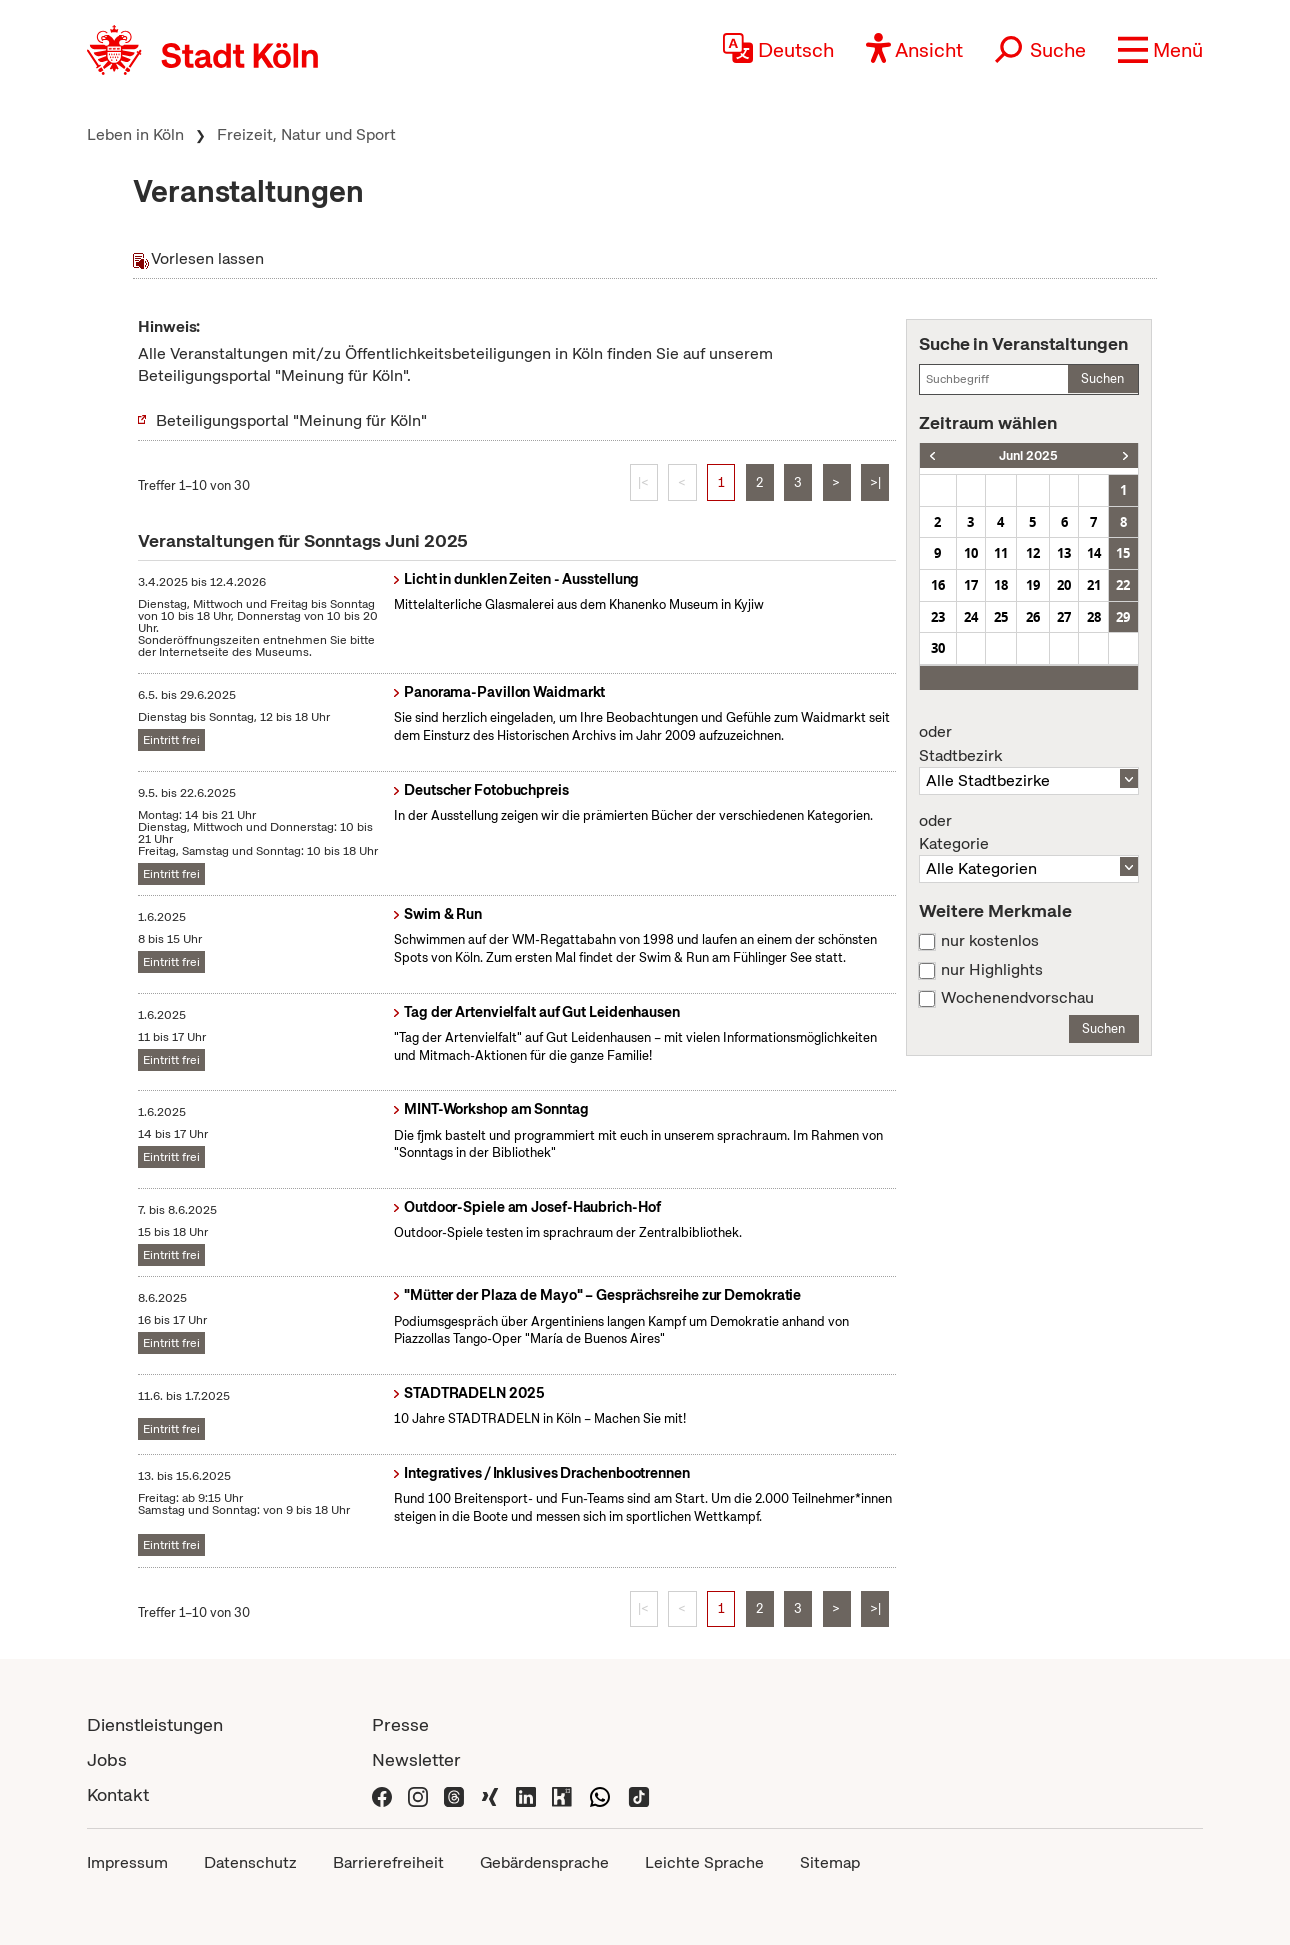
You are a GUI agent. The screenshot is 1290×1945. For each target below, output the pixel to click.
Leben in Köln (135, 134)
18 (1001, 585)
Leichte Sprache (704, 1862)
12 (1033, 553)
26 (1033, 617)
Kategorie (1029, 833)
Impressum (127, 1862)
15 (1123, 553)
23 (938, 617)
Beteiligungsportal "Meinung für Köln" (291, 420)
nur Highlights (992, 970)
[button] (1160, 50)
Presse (400, 1724)
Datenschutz (250, 1862)
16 (938, 585)
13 (1064, 553)
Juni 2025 (1028, 455)
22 (1123, 585)
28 (1094, 617)
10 (971, 553)
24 (971, 617)
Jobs (107, 1759)
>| (875, 482)
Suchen (1102, 378)
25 (1001, 617)
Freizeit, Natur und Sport (306, 134)
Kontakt (118, 1794)
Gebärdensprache (544, 1862)
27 (1064, 617)
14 (1094, 553)
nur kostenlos (990, 941)
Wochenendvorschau (1017, 998)
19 (1033, 585)
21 (1094, 585)
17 (971, 585)
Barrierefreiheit (388, 1862)
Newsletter (416, 1759)
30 (938, 648)
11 (1001, 553)
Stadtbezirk (1029, 744)
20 (1064, 585)
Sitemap (830, 1862)
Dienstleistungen (155, 1724)
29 (1123, 617)
